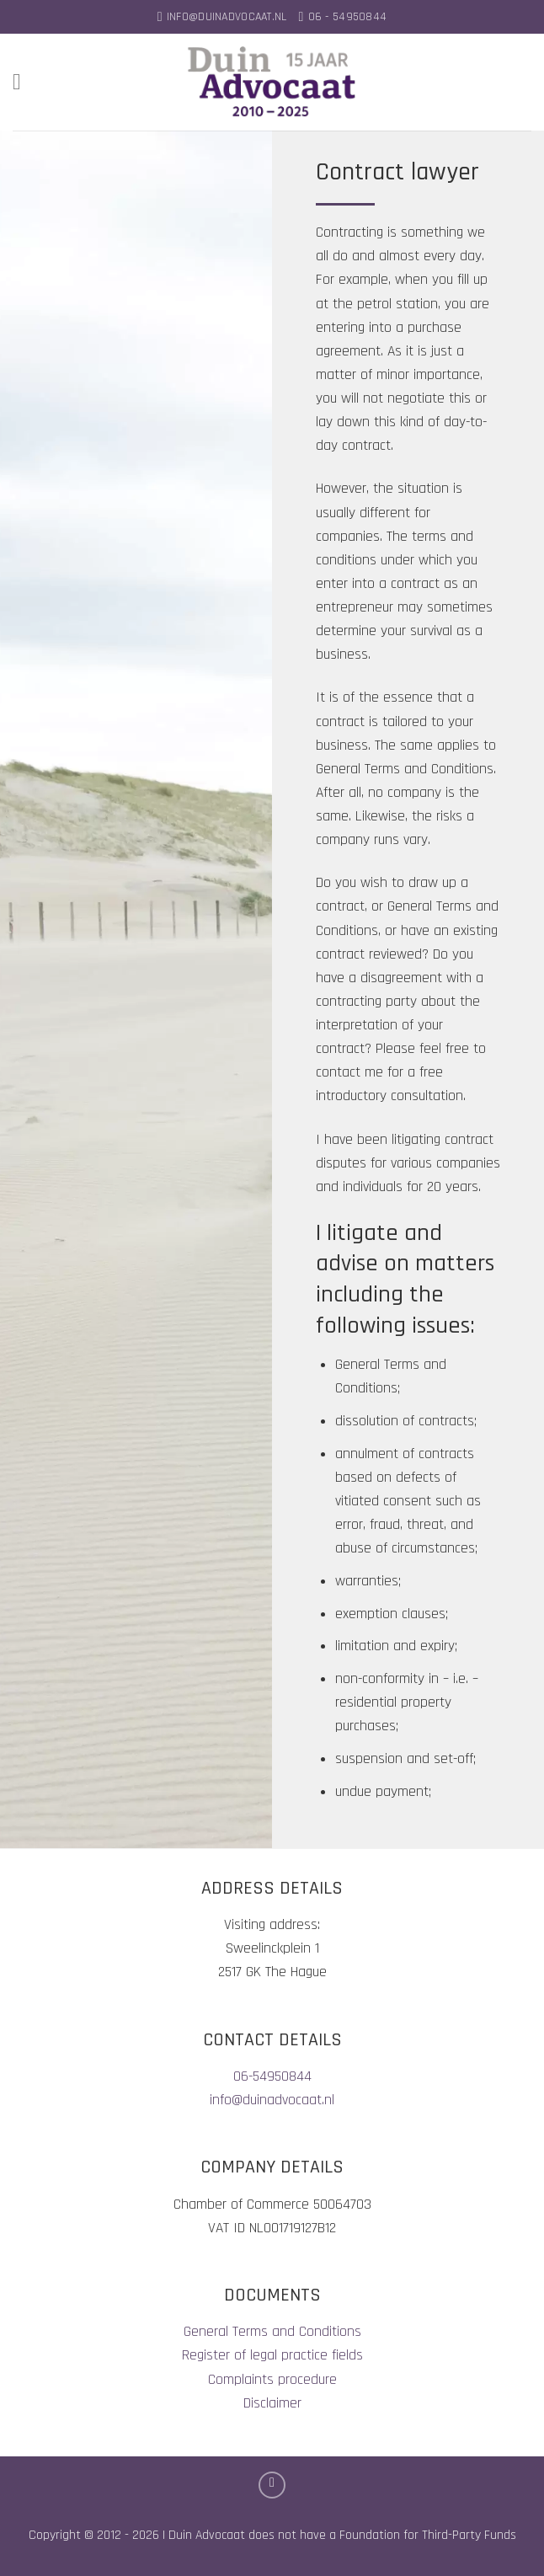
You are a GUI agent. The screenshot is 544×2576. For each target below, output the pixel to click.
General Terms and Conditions (272, 2331)
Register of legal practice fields (272, 2355)
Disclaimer (272, 2403)
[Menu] (24, 82)
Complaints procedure (272, 2379)
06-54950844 (272, 2076)
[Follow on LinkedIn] (272, 2485)
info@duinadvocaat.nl (272, 2100)
